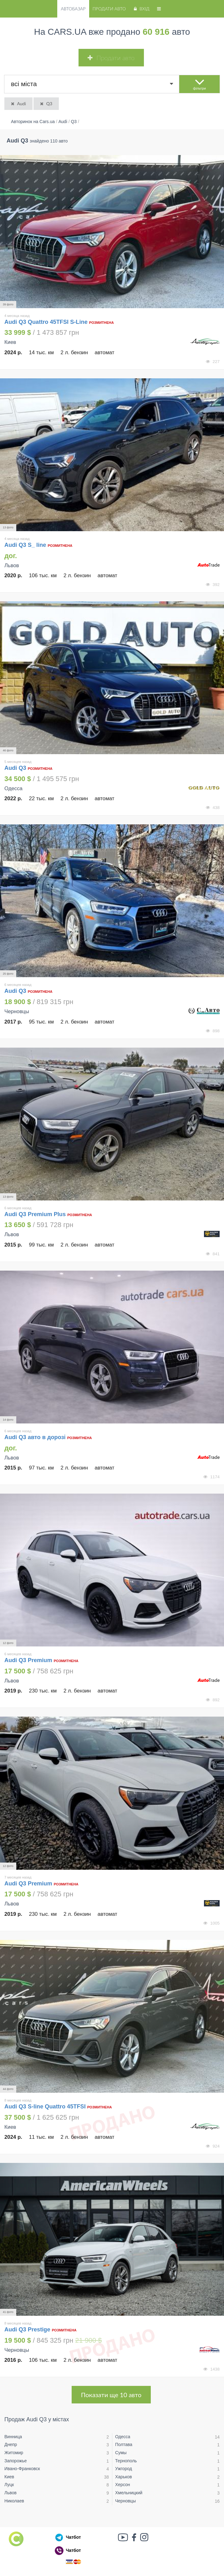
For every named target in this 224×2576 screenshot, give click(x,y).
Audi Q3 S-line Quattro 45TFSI (45, 2106)
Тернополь (126, 2460)
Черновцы (125, 2500)
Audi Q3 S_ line (26, 545)
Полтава (123, 2444)
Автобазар (73, 8)
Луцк (9, 2484)
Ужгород (123, 2468)
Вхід (141, 8)
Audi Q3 (16, 768)
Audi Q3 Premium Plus (35, 1214)
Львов (10, 2492)
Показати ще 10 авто (111, 2394)
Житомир (13, 2452)
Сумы (121, 2452)
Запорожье (15, 2460)
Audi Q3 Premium (29, 1660)
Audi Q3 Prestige (27, 2329)
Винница (13, 2436)
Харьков (123, 2476)
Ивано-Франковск (22, 2468)
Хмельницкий (128, 2492)
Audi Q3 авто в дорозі (35, 1437)
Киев (9, 2476)
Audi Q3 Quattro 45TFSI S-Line (46, 322)
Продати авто (109, 8)
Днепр (10, 2444)
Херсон (122, 2484)
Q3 (45, 103)
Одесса (122, 2436)
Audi (18, 103)
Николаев (14, 2500)
